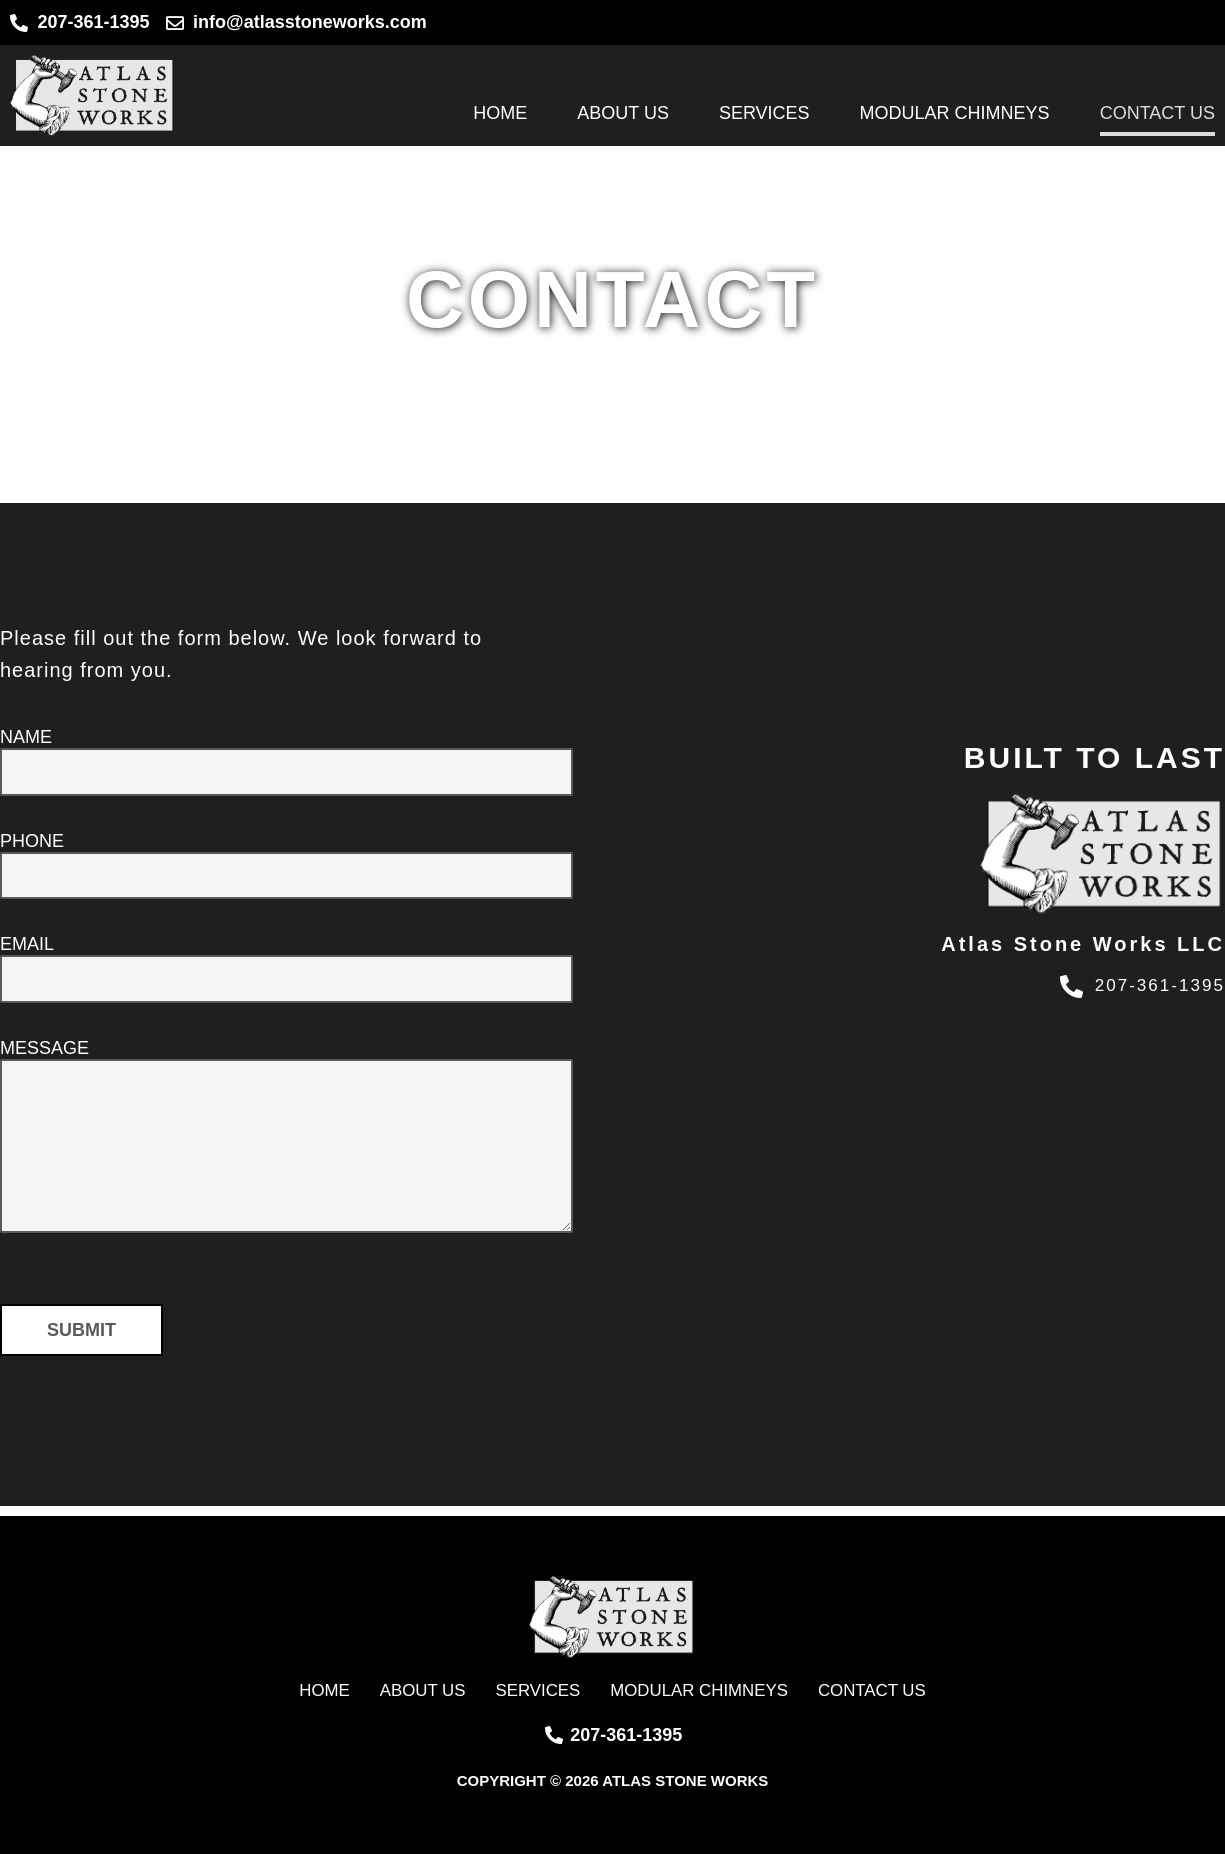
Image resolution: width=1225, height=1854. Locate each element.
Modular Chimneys (955, 113)
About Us (623, 113)
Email (27, 951)
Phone (32, 844)
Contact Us (1157, 113)
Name (26, 737)
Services (764, 113)
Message (44, 1058)
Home (500, 113)
